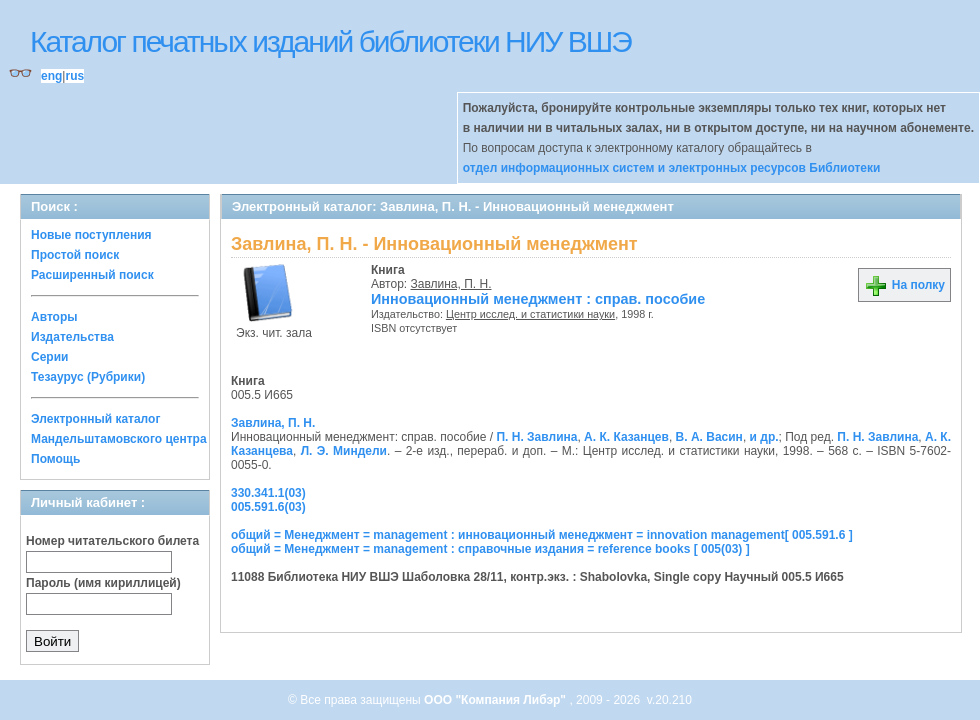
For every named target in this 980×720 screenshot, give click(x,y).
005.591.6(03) (268, 507)
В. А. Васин (709, 437)
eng (51, 76)
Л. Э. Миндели (344, 451)
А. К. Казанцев (626, 437)
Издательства (72, 337)
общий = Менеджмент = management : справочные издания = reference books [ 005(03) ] (490, 549)
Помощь (55, 459)
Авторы (54, 317)
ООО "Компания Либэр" (496, 700)
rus (74, 76)
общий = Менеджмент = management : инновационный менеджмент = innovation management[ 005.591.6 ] (542, 535)
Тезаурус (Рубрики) (88, 377)
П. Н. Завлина (536, 437)
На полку (904, 285)
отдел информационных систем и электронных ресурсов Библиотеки (672, 168)
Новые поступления (91, 235)
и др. (764, 437)
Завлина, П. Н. (451, 284)
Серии (49, 357)
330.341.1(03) (268, 493)
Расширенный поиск (92, 275)
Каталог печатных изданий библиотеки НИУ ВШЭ (330, 41)
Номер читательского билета (112, 541)
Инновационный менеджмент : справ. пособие (538, 299)
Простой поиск (75, 255)
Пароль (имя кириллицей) (103, 583)
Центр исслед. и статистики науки (530, 314)
